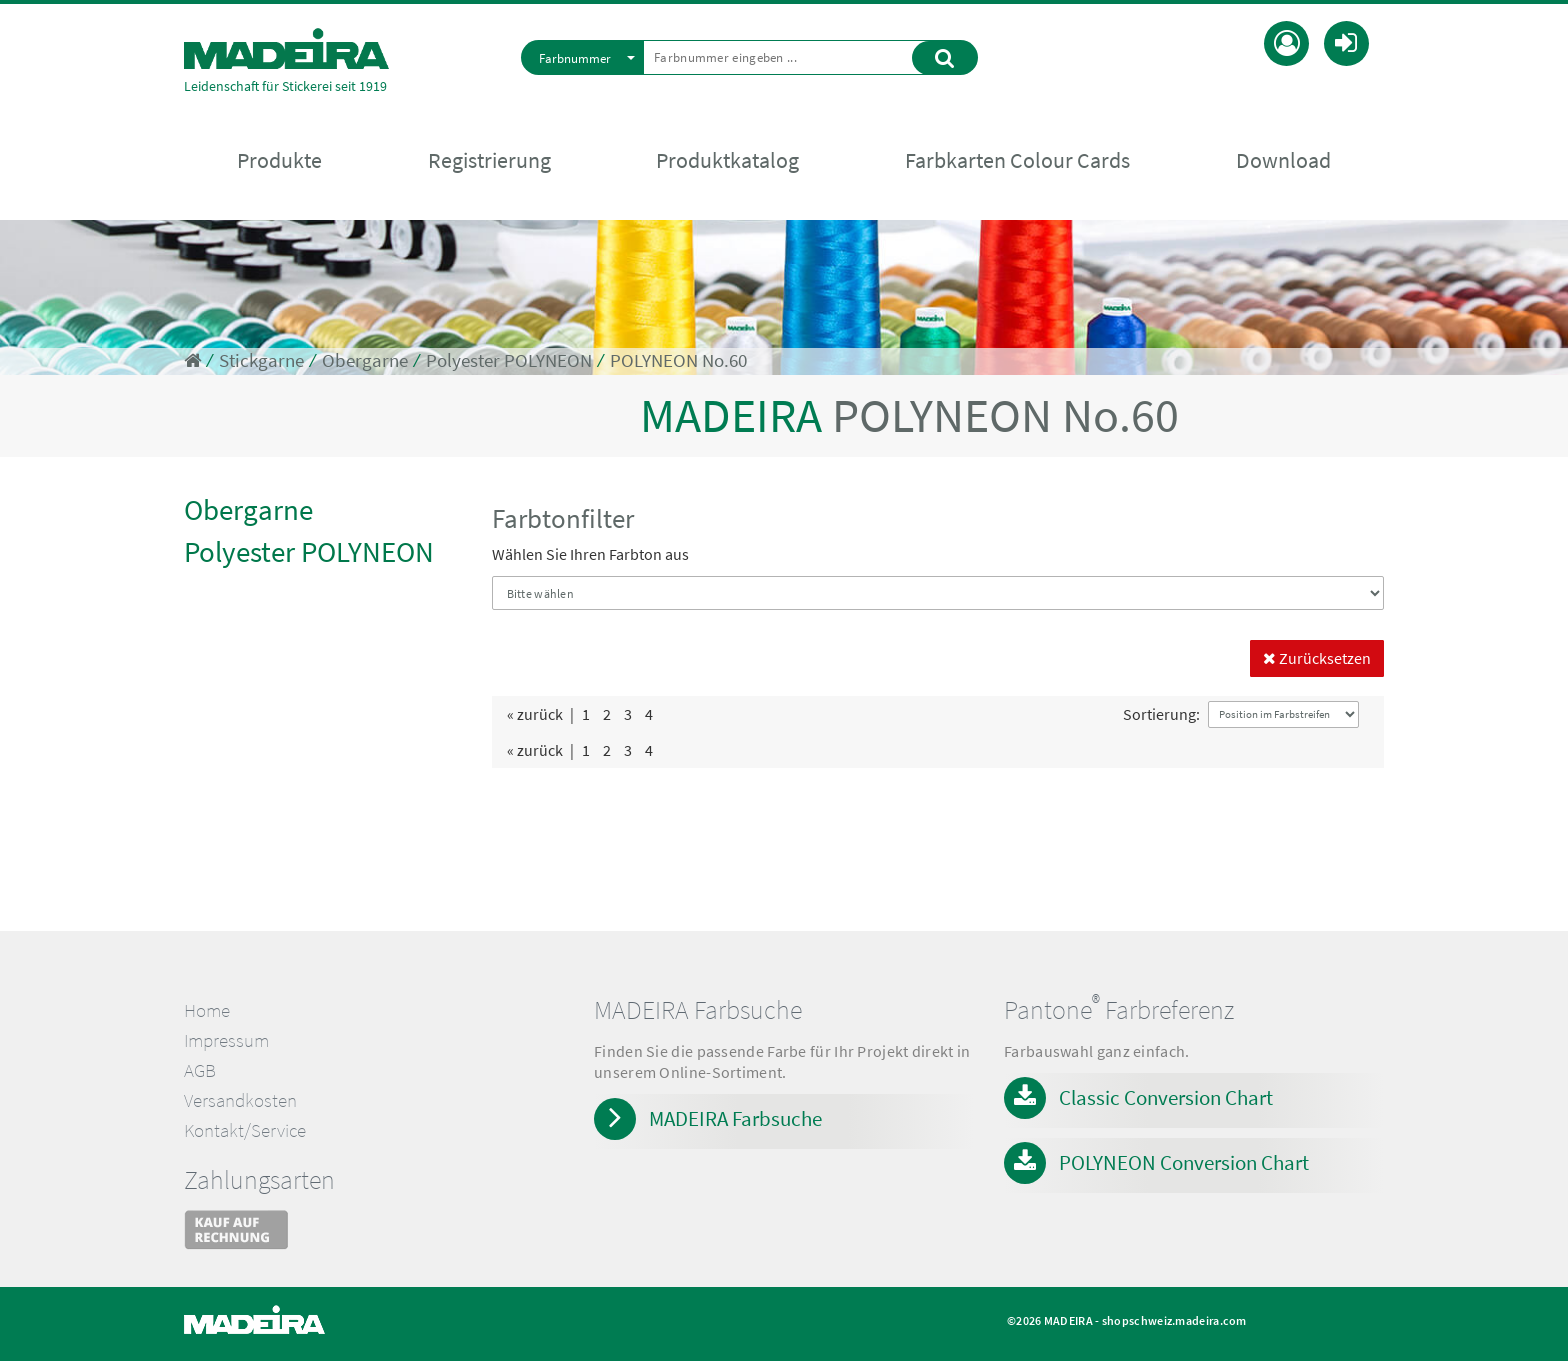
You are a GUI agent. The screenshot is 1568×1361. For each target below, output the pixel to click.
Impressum (226, 1040)
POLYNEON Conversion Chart (1184, 1162)
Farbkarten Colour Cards (1017, 161)
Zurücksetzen (1317, 658)
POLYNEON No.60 (678, 360)
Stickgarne (261, 360)
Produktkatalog (727, 161)
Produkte (279, 161)
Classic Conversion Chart (1166, 1097)
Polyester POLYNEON (509, 360)
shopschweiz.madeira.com (1174, 1320)
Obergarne (365, 360)
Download (1283, 161)
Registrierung (489, 161)
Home (207, 1010)
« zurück (535, 714)
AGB (200, 1070)
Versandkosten (240, 1100)
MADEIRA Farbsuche (735, 1118)
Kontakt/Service (245, 1130)
